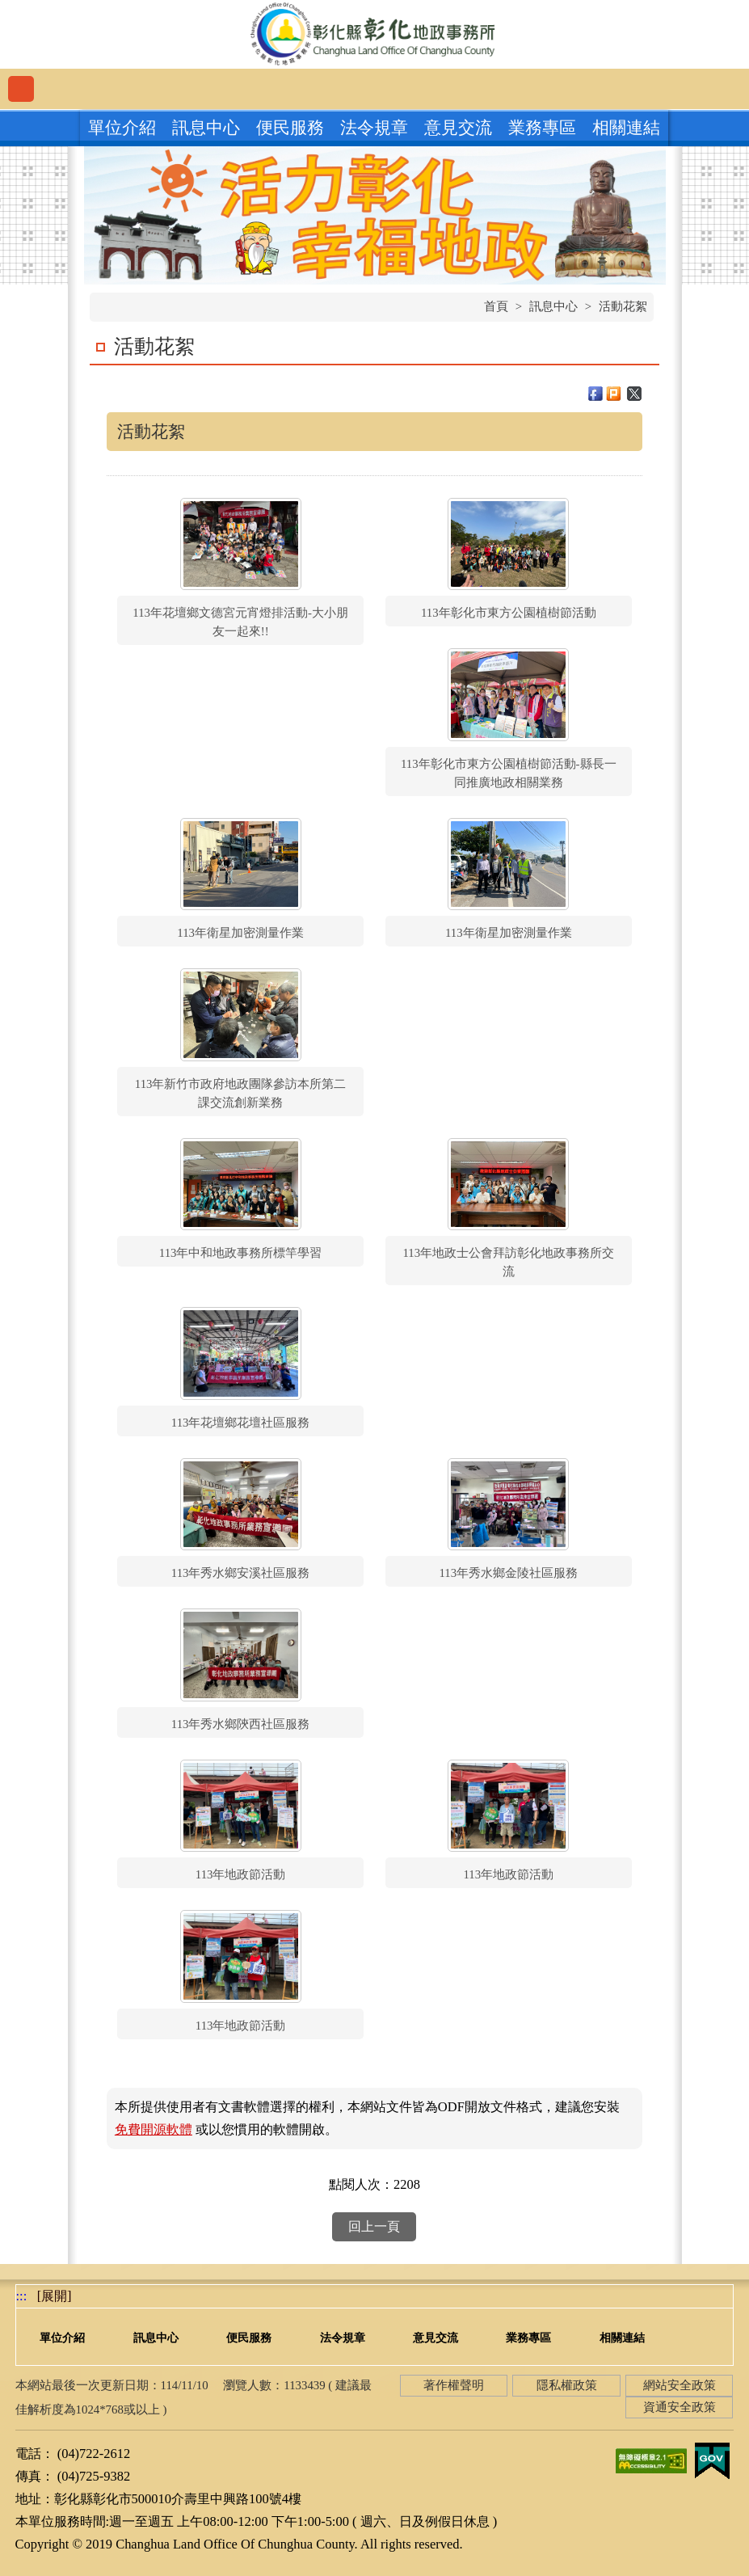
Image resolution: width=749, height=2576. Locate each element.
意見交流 (458, 127)
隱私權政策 (567, 2385)
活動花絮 (623, 306)
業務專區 (542, 127)
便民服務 (290, 127)
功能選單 (21, 89)
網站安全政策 (679, 2385)
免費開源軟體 (153, 2129)
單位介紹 (122, 127)
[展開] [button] (54, 2296)
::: (21, 2296)
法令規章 (374, 127)
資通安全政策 (679, 2407)
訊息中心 (206, 127)
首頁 (496, 306)
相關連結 (626, 127)
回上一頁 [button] (374, 2226)
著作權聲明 (453, 2385)
